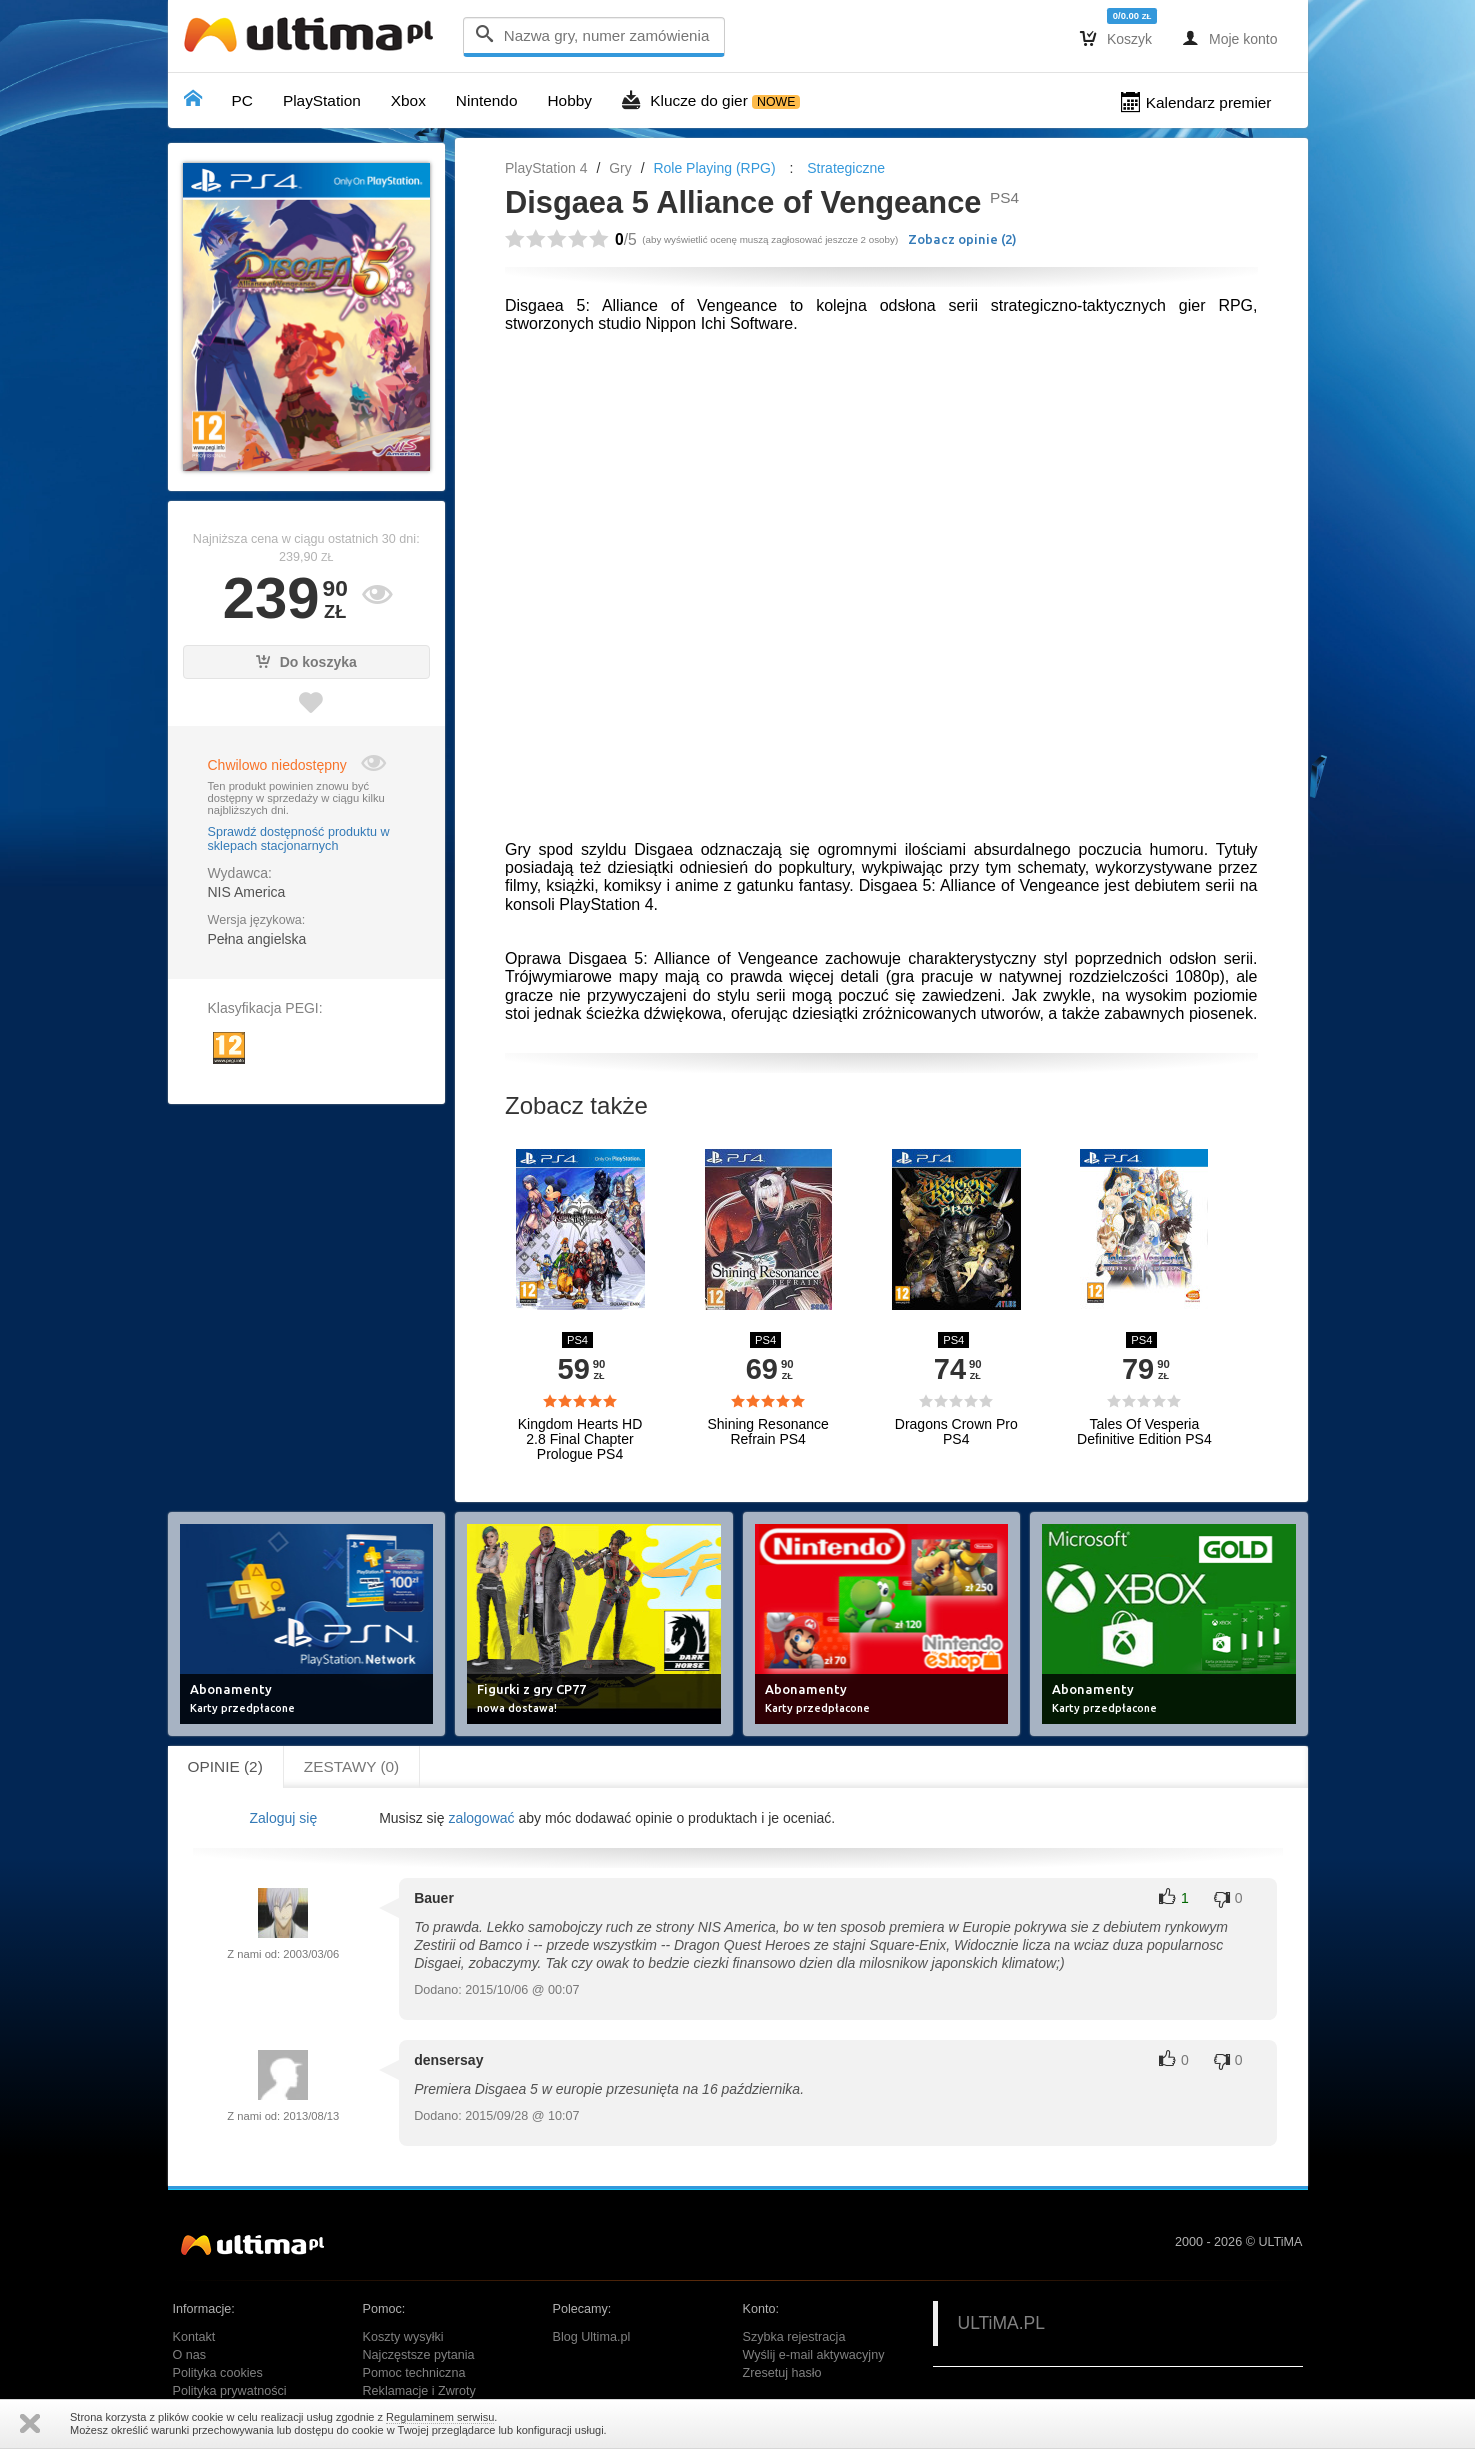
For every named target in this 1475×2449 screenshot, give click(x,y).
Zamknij (30, 2423)
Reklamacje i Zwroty (419, 2391)
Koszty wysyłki (403, 2337)
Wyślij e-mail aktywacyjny (814, 2355)
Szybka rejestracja (794, 2337)
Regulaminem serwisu (440, 2417)
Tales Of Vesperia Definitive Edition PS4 (1144, 1432)
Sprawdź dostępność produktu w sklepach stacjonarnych (299, 839)
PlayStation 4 (546, 168)
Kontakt (194, 2337)
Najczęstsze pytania (419, 2355)
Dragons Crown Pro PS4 (956, 1432)
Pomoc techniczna (414, 2373)
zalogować (481, 1818)
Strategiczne (846, 168)
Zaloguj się (283, 1818)
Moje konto (1229, 38)
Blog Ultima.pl (592, 2337)
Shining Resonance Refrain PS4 (767, 1432)
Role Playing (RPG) (714, 168)
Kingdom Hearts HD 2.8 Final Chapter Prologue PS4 (580, 1440)
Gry (620, 168)
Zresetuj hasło (782, 2373)
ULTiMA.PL (1002, 2323)
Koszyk (1116, 38)
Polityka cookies (218, 2373)
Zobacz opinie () (962, 239)
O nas (190, 2355)
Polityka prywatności (230, 2391)
